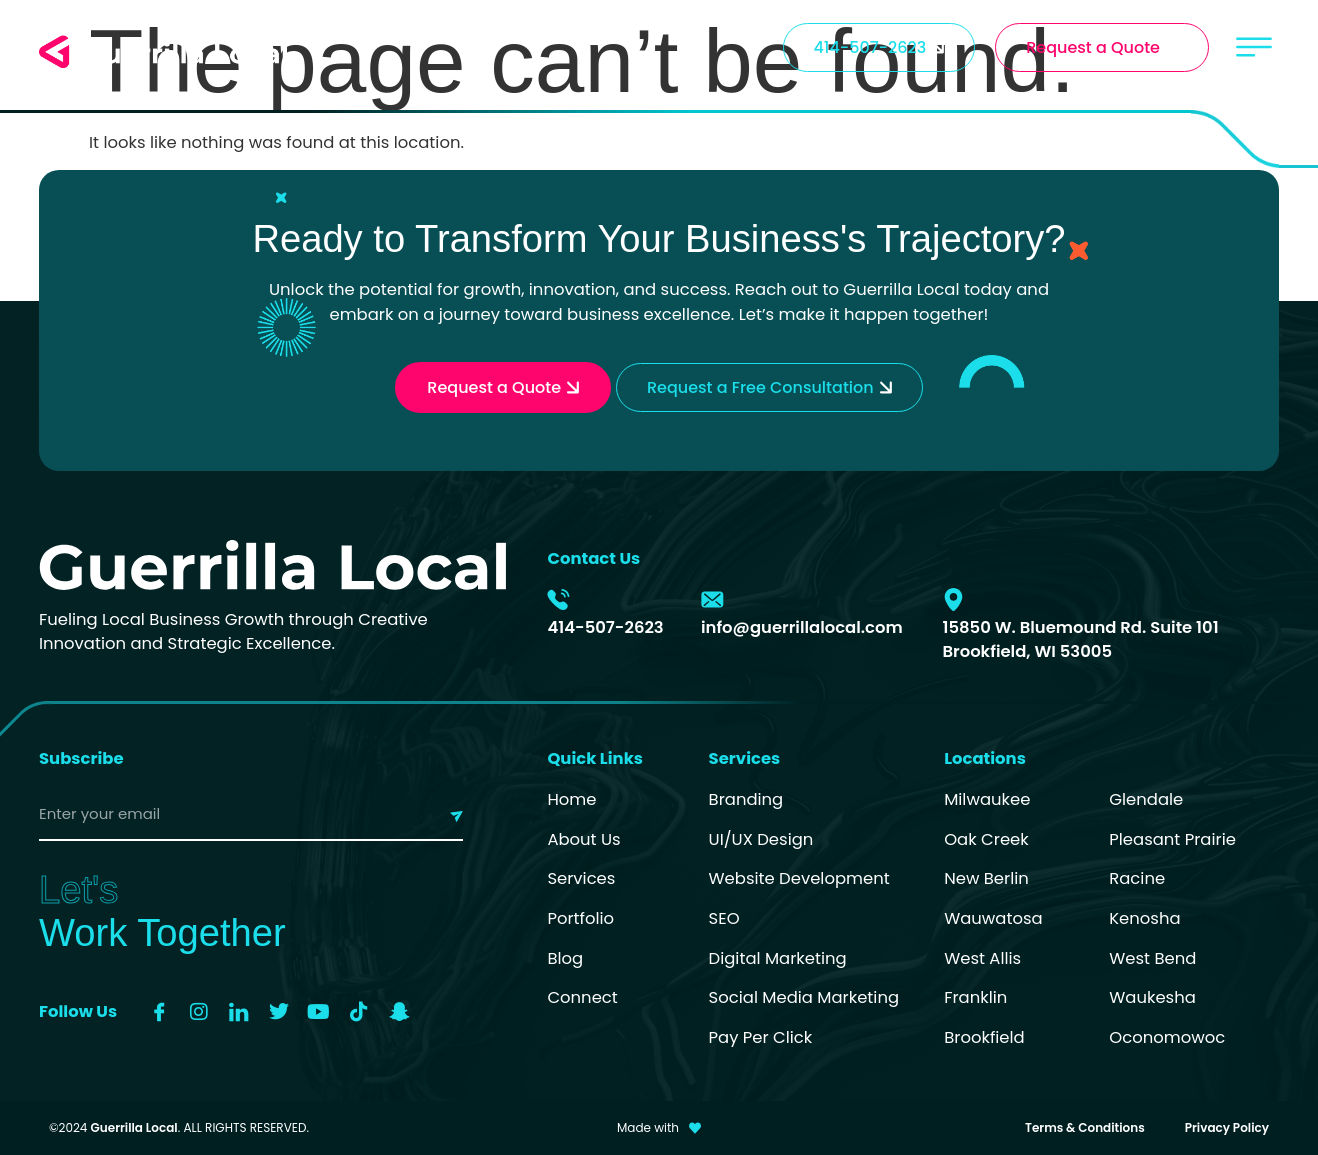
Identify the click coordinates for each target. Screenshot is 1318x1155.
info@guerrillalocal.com (802, 627)
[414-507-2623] (558, 599)
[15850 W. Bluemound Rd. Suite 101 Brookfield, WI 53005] (953, 599)
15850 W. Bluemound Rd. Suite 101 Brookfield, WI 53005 (1080, 640)
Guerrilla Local (134, 1127)
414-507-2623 (605, 627)
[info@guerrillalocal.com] (712, 599)
